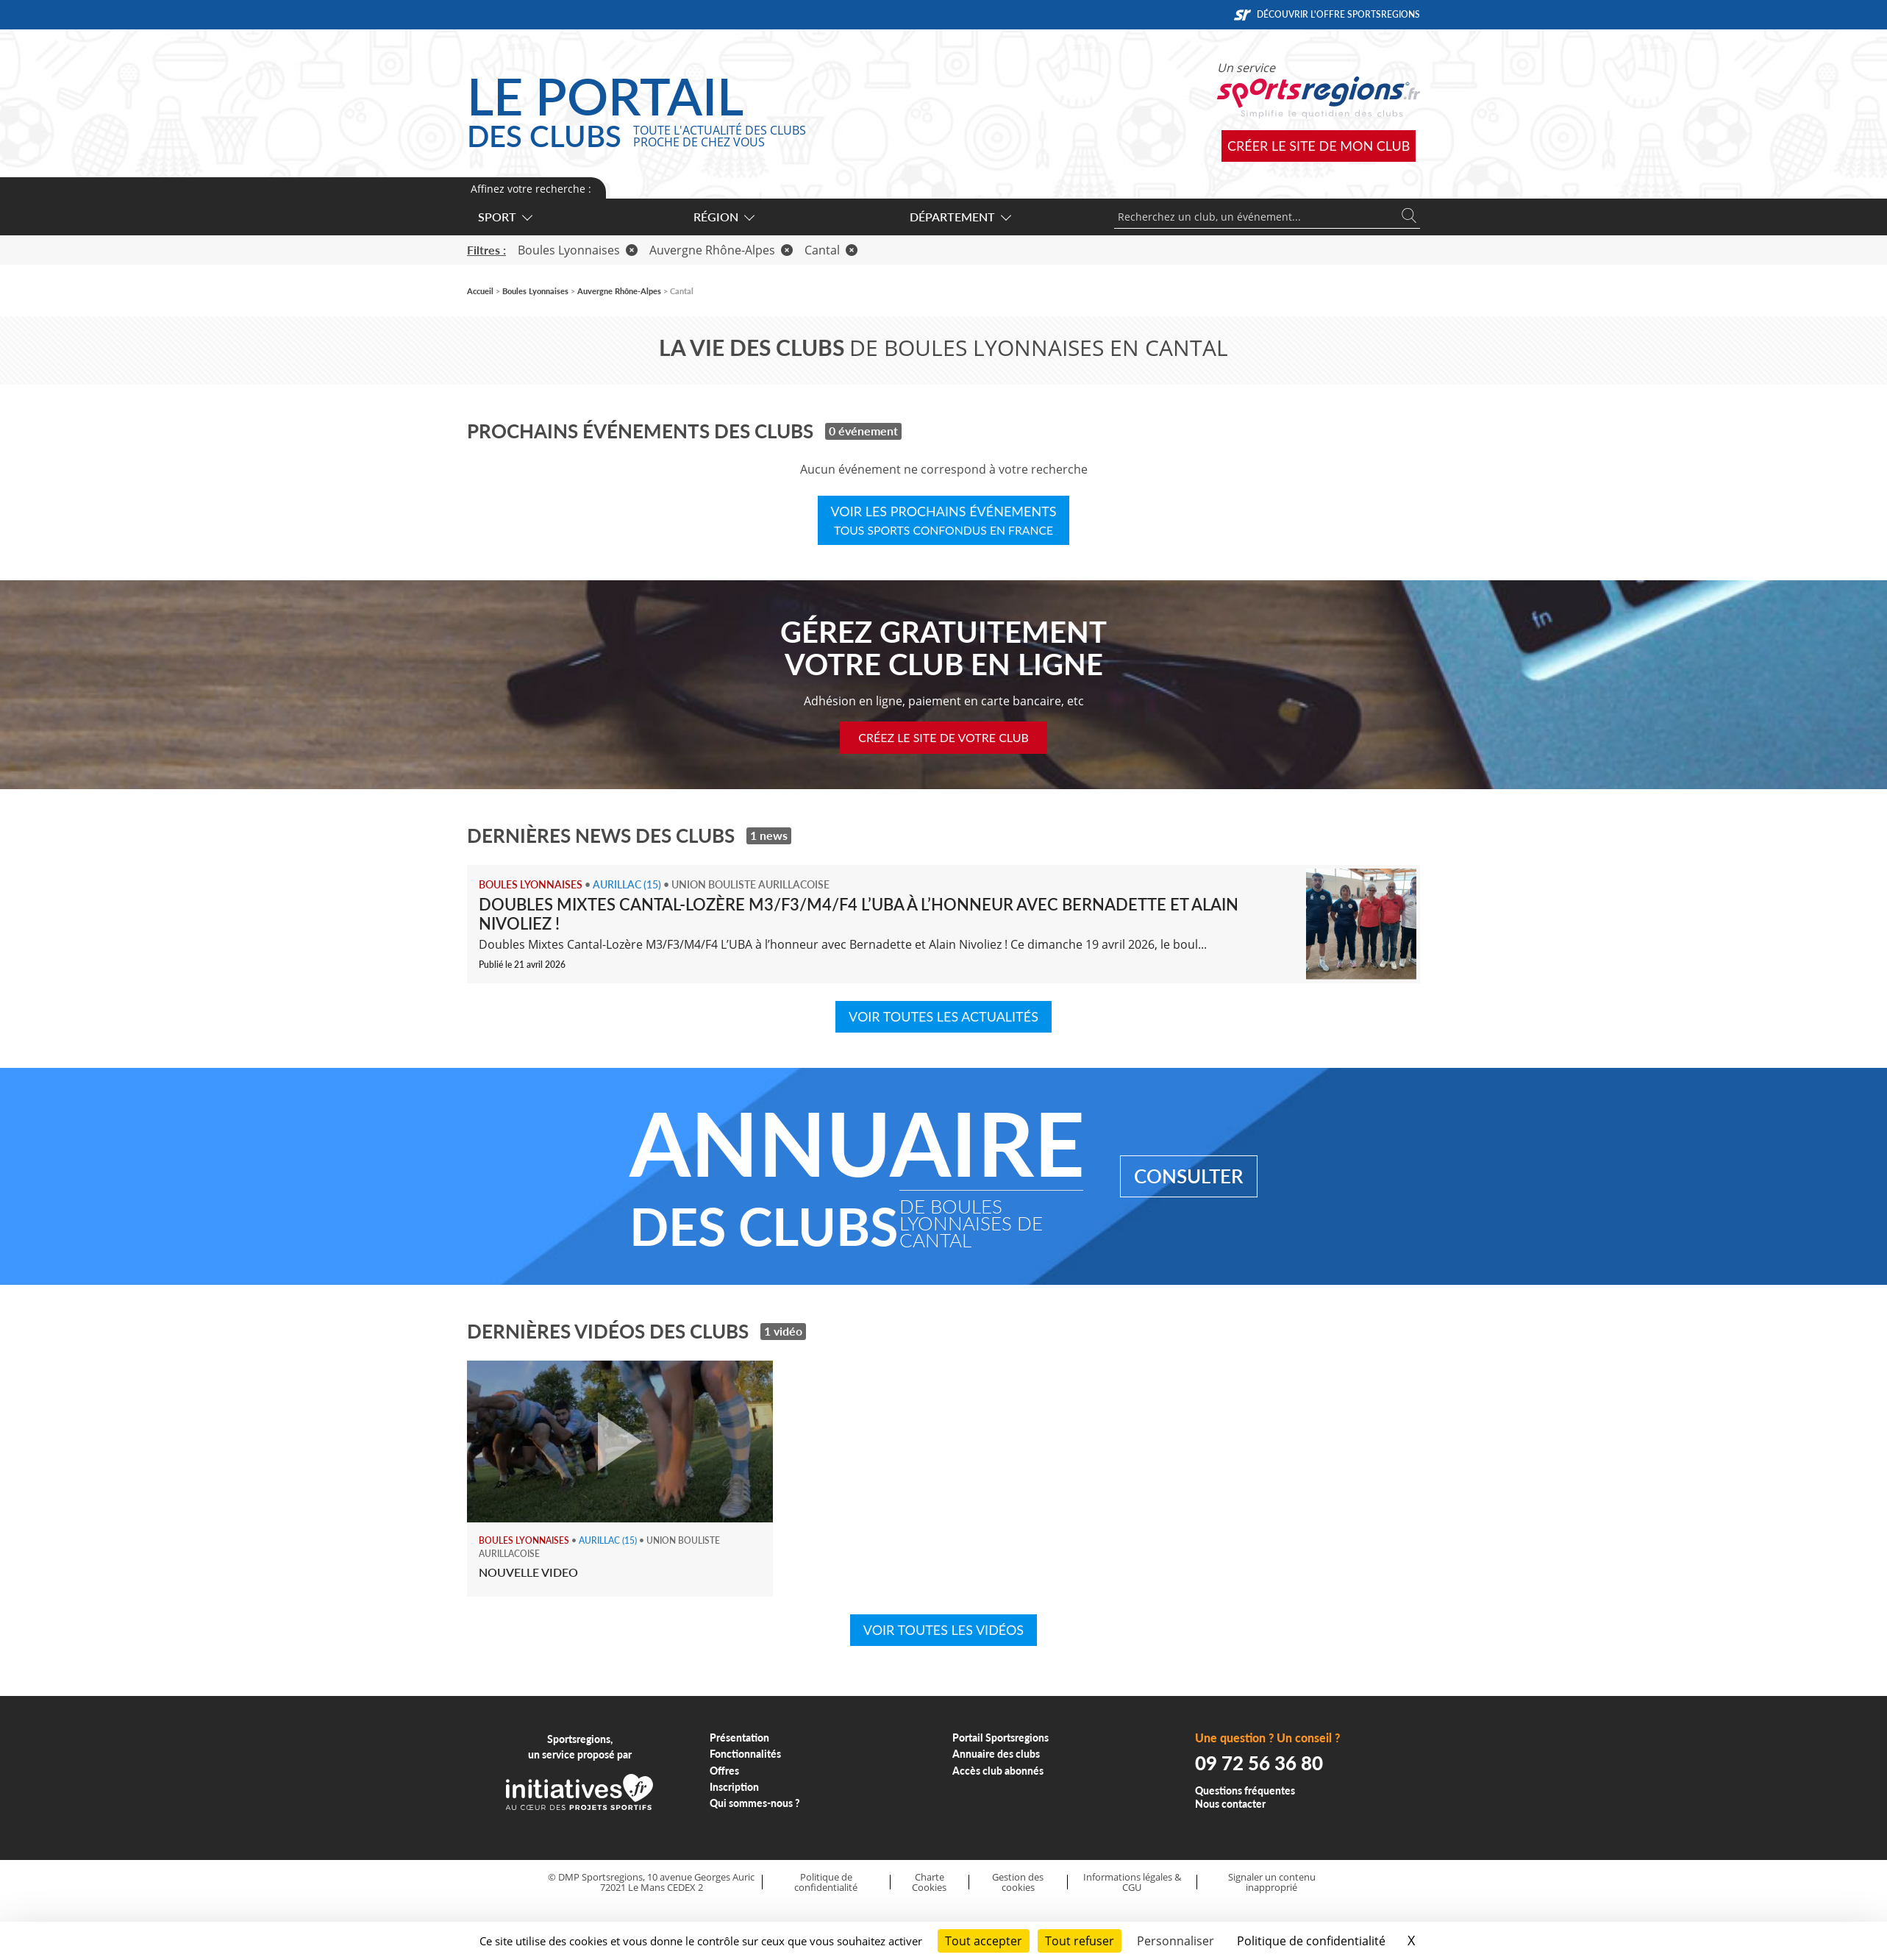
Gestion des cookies (1018, 1882)
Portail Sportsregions (1000, 1737)
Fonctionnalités (745, 1753)
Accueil (480, 291)
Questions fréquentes (1245, 1790)
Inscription (734, 1787)
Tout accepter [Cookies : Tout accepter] (983, 1941)
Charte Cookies (929, 1882)
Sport (504, 217)
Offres (724, 1770)
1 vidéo (783, 1331)
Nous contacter (1230, 1803)
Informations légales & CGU (1132, 1882)
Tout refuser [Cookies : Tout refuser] (1079, 1941)
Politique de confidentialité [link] (1311, 1941)
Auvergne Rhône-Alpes (721, 250)
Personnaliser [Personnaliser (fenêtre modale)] (1175, 1941)
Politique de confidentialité (825, 1882)
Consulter (1189, 1176)
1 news (769, 835)
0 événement (863, 431)
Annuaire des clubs (996, 1753)
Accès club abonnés (998, 1770)
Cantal (831, 250)
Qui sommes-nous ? (755, 1803)
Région (723, 217)
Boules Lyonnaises (578, 250)
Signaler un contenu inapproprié (1272, 1882)
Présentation (739, 1737)
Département (960, 217)
